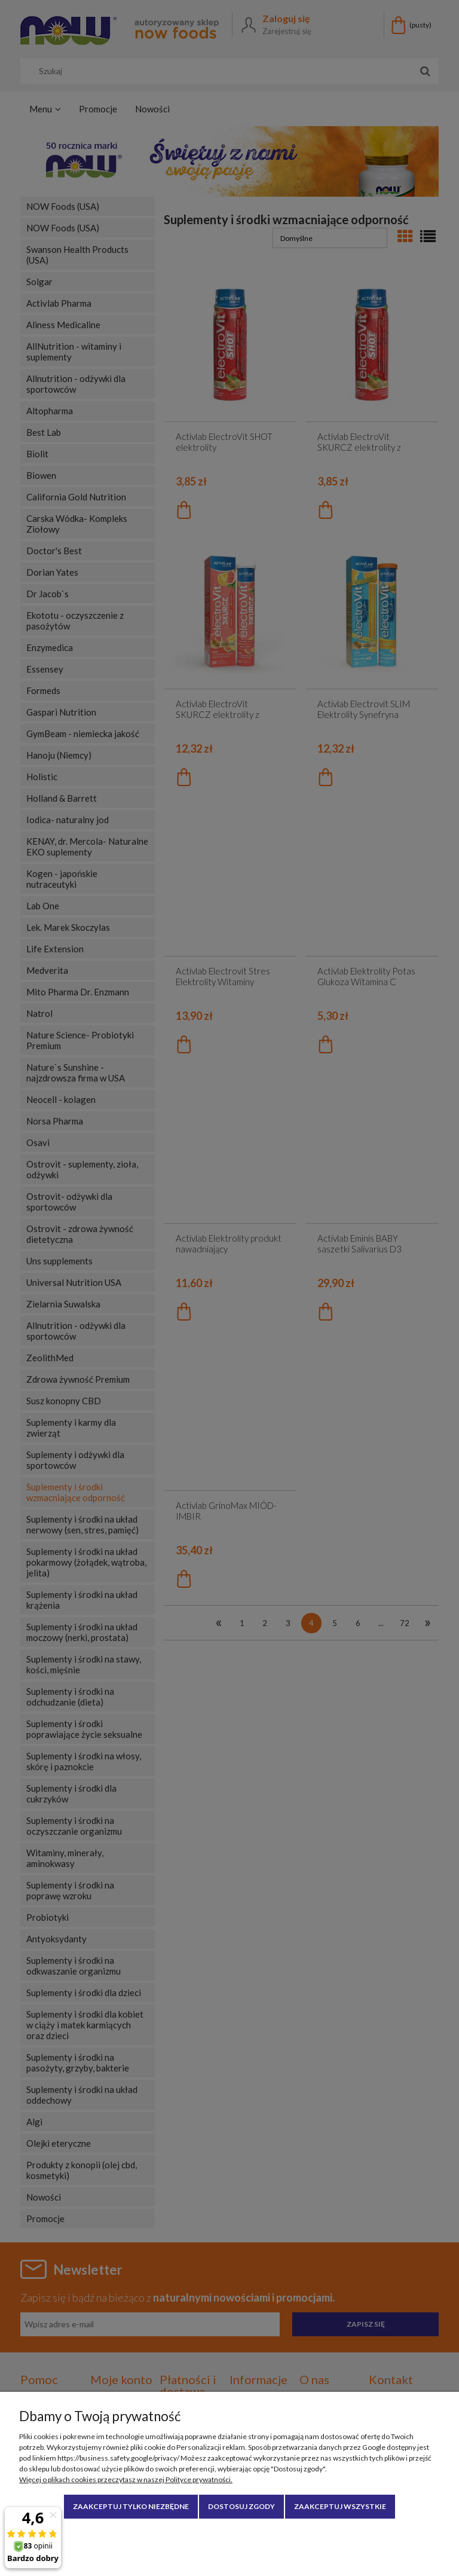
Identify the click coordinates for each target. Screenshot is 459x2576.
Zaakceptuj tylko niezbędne (131, 2506)
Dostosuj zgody (241, 2506)
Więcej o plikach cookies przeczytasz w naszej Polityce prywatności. (125, 2479)
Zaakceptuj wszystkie (340, 2506)
